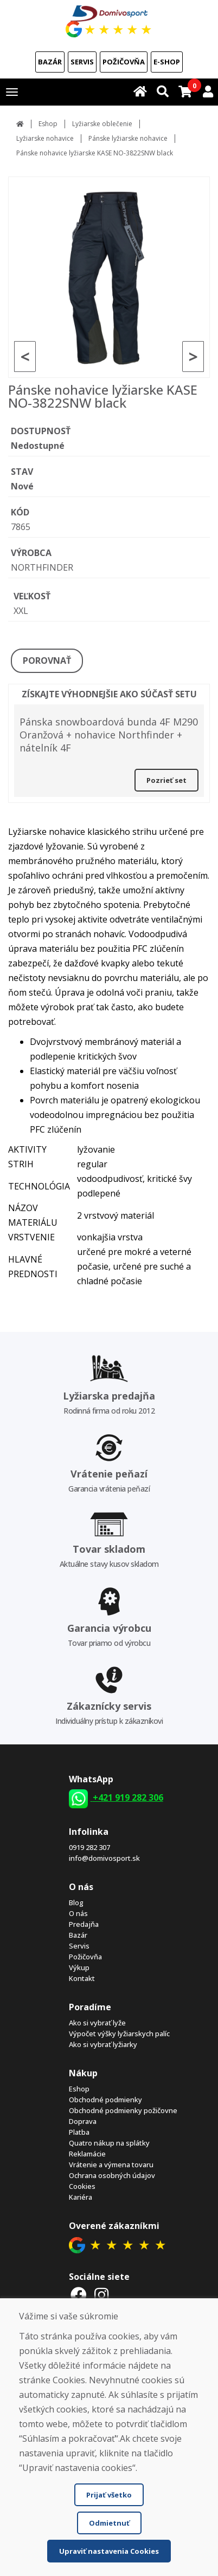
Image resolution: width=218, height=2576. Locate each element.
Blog (76, 1902)
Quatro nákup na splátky (109, 2143)
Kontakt (82, 1978)
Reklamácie (87, 2154)
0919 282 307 (89, 1847)
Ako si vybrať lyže (97, 2023)
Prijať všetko (109, 2495)
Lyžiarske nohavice (45, 138)
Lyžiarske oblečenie (102, 123)
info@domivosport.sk (104, 1858)
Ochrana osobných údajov (112, 2175)
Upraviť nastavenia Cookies (109, 2551)
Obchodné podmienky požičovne (123, 2110)
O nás (78, 1913)
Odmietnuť (109, 2523)
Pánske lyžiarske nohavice (128, 138)
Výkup (79, 1967)
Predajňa (84, 1924)
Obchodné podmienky (105, 2099)
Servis (82, 62)
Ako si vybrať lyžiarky (103, 2044)
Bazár (50, 62)
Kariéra (80, 2197)
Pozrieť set (166, 780)
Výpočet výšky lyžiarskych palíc (119, 2033)
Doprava (83, 2121)
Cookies (82, 2186)
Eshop (48, 123)
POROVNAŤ (47, 660)
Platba (79, 2132)
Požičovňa (123, 62)
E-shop (166, 62)
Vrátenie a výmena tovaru (111, 2164)
